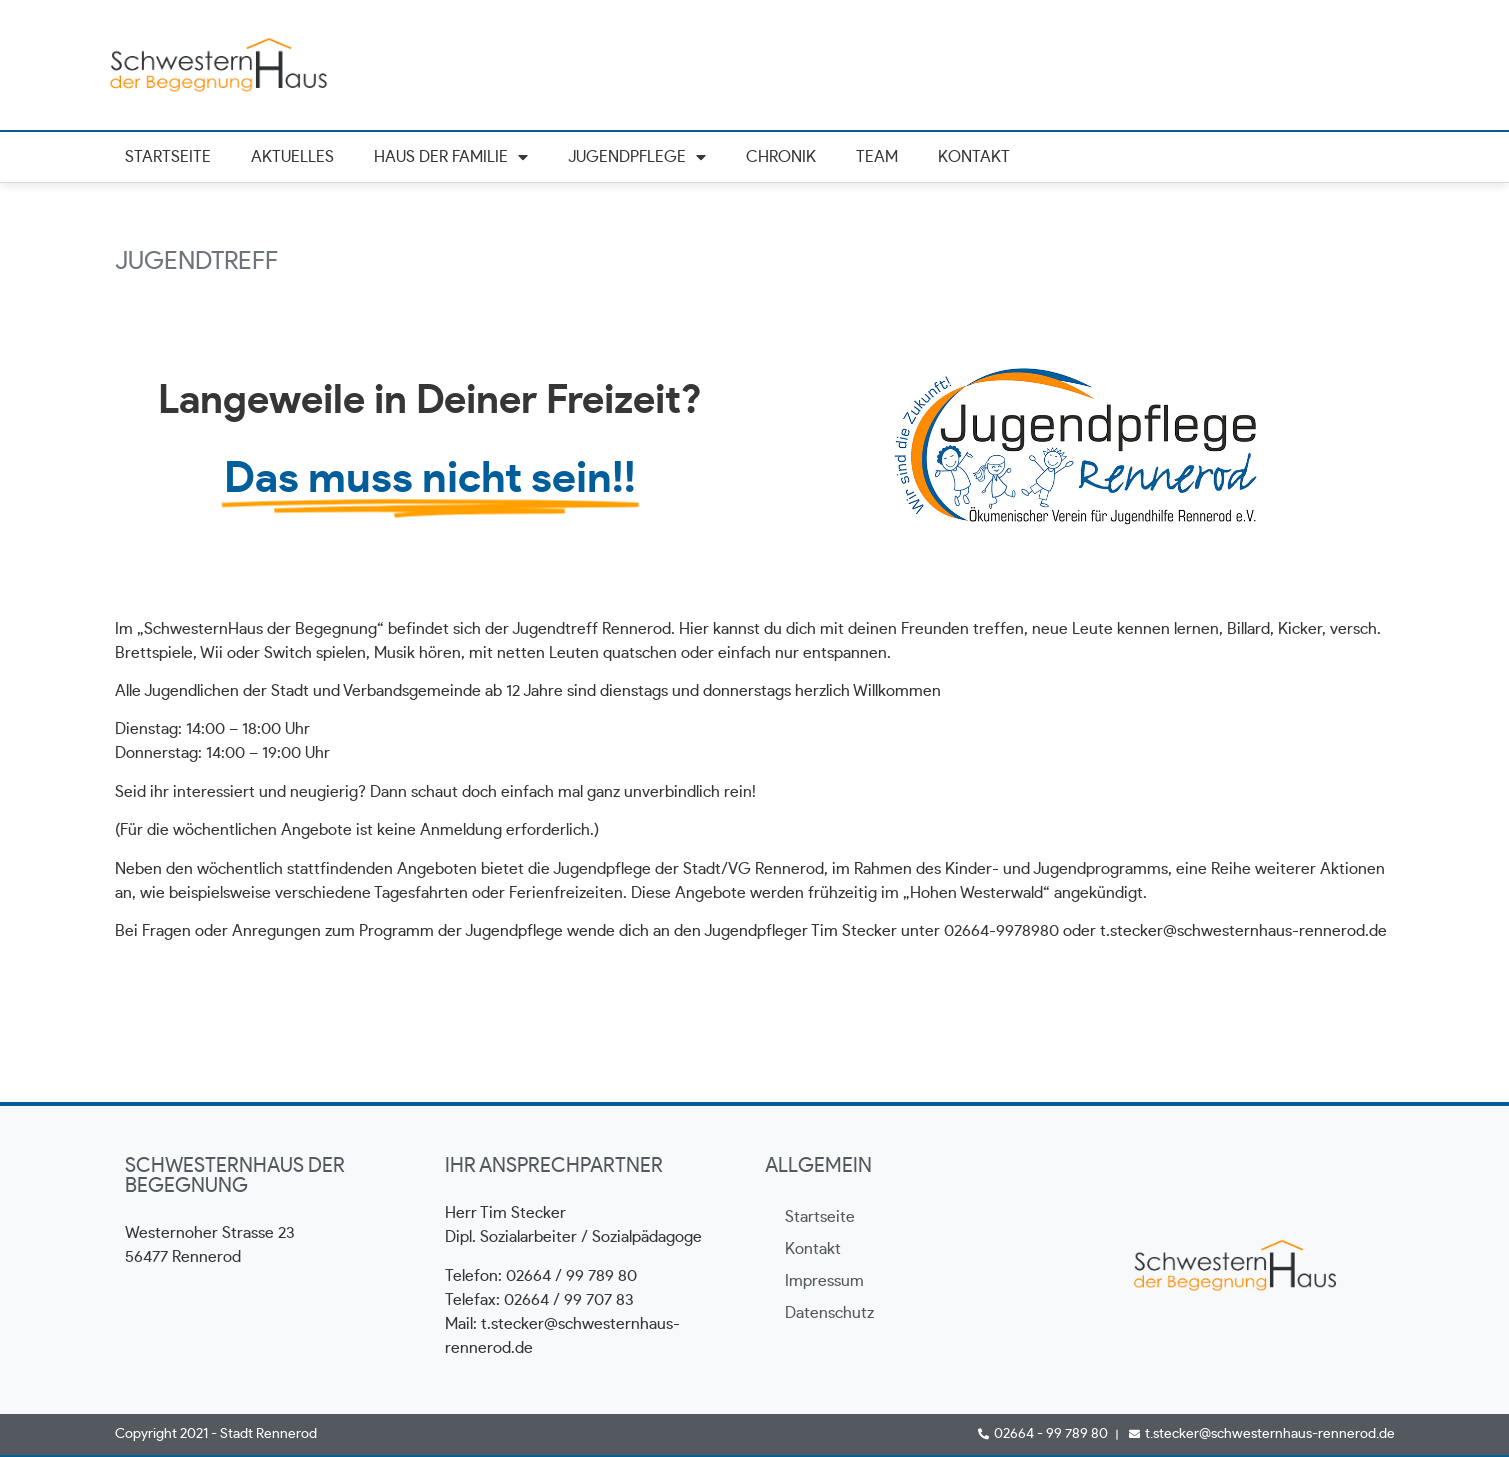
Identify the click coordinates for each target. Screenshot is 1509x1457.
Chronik (781, 157)
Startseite (168, 157)
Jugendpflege (637, 157)
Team (877, 157)
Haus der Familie (451, 157)
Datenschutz (829, 1313)
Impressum (824, 1281)
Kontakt (974, 157)
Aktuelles (292, 157)
